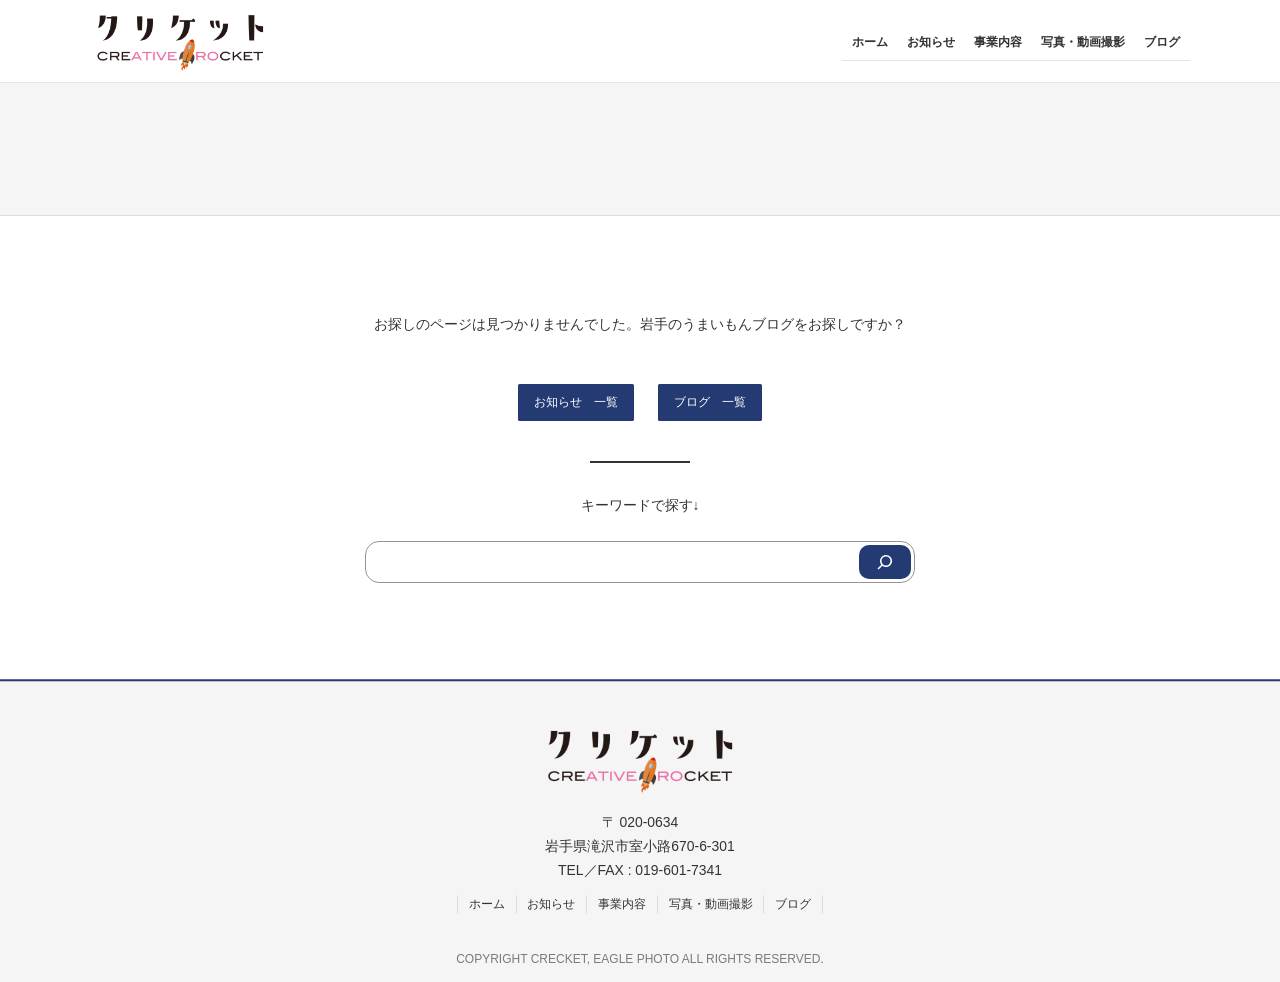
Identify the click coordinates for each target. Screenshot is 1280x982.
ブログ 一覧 (710, 402)
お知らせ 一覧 (576, 402)
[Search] (885, 562)
